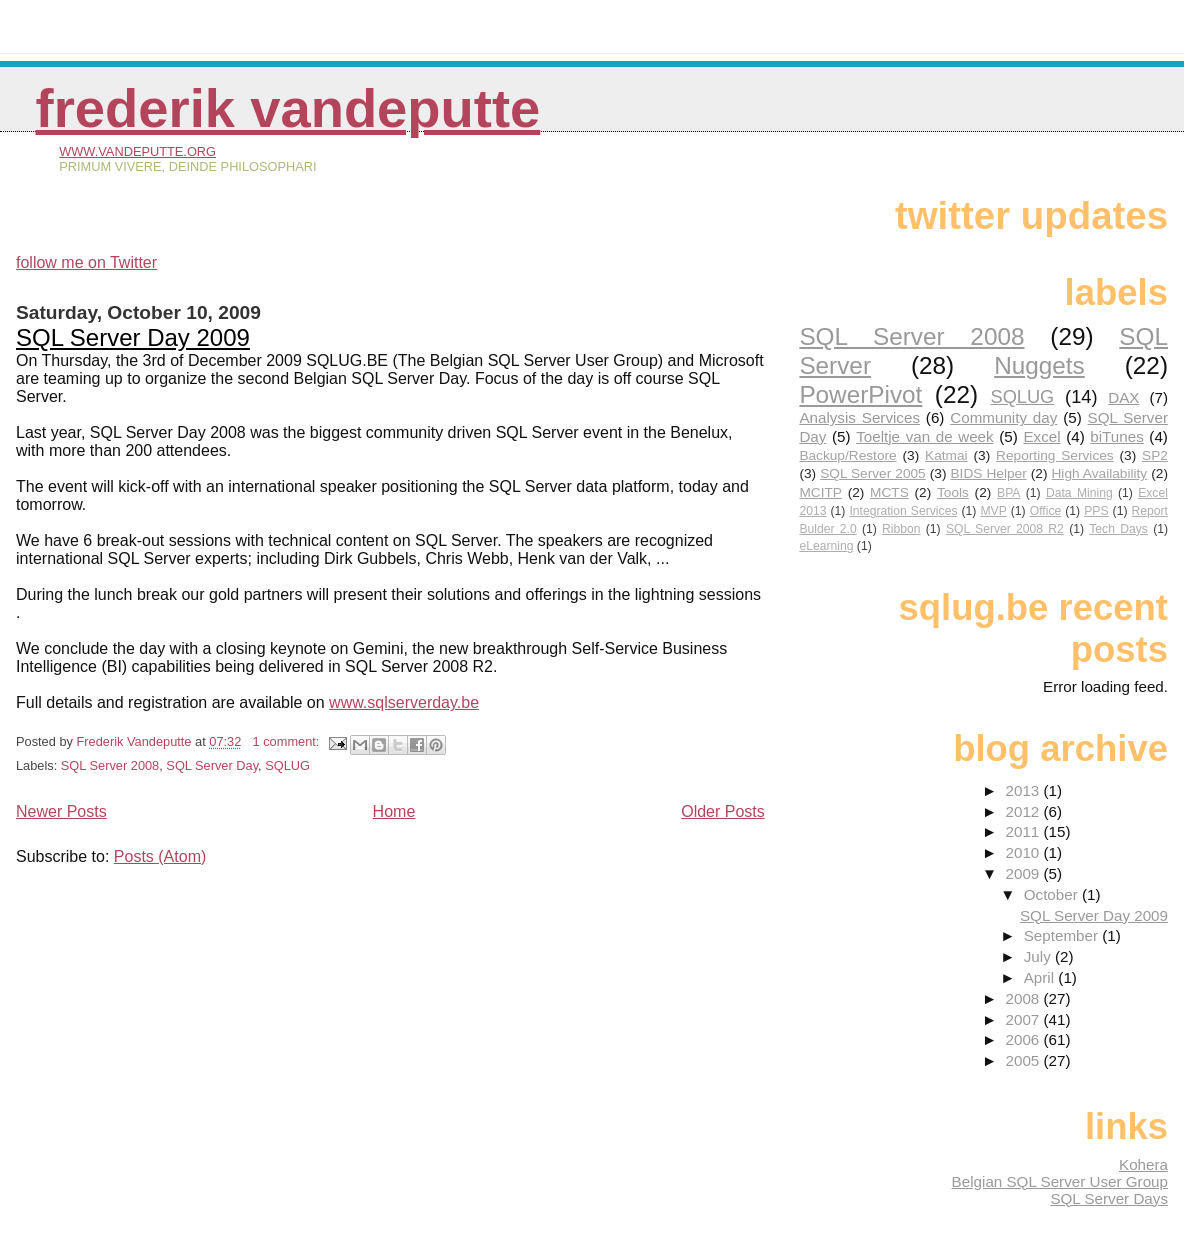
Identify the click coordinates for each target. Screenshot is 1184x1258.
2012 (1024, 811)
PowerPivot (860, 394)
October (1053, 894)
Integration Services (903, 511)
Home (394, 811)
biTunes (1116, 436)
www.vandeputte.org (137, 151)
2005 (1024, 1060)
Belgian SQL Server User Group (1060, 1181)
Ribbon (901, 529)
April (1041, 977)
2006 (1024, 1039)
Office (1046, 511)
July (1039, 956)
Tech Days (1118, 529)
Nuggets (1039, 365)
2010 (1024, 852)
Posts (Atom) (160, 856)
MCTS (889, 492)
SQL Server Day (212, 765)
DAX (1123, 397)
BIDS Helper (988, 473)
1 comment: (288, 741)
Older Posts (723, 811)
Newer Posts (61, 811)
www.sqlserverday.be (404, 702)
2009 (1024, 873)
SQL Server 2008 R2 (1005, 529)
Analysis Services (859, 417)
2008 (1024, 998)
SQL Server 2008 (110, 765)
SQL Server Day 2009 (133, 337)
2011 (1024, 831)
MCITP (820, 492)
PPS (1096, 511)
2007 (1024, 1019)
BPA (1008, 493)
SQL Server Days (1109, 1198)
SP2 (1155, 455)
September (1063, 935)
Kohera (1143, 1164)
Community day (1003, 417)
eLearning (826, 546)
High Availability (1099, 473)
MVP (993, 511)
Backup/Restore (847, 455)
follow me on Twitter (86, 262)
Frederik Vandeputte (288, 108)
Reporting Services (1055, 455)
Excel (1041, 436)
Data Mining (1079, 493)
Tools (953, 492)
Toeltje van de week (925, 436)
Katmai (946, 455)
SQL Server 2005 (873, 473)
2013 (1024, 790)
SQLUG (287, 765)
